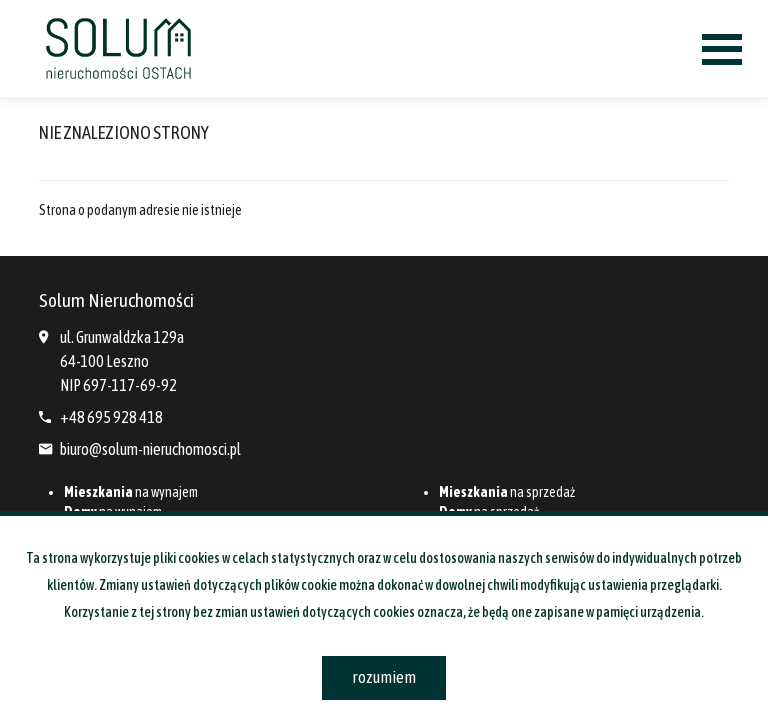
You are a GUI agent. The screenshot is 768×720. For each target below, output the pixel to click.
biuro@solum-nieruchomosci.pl (150, 449)
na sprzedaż (507, 492)
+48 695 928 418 (111, 417)
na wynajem (131, 492)
